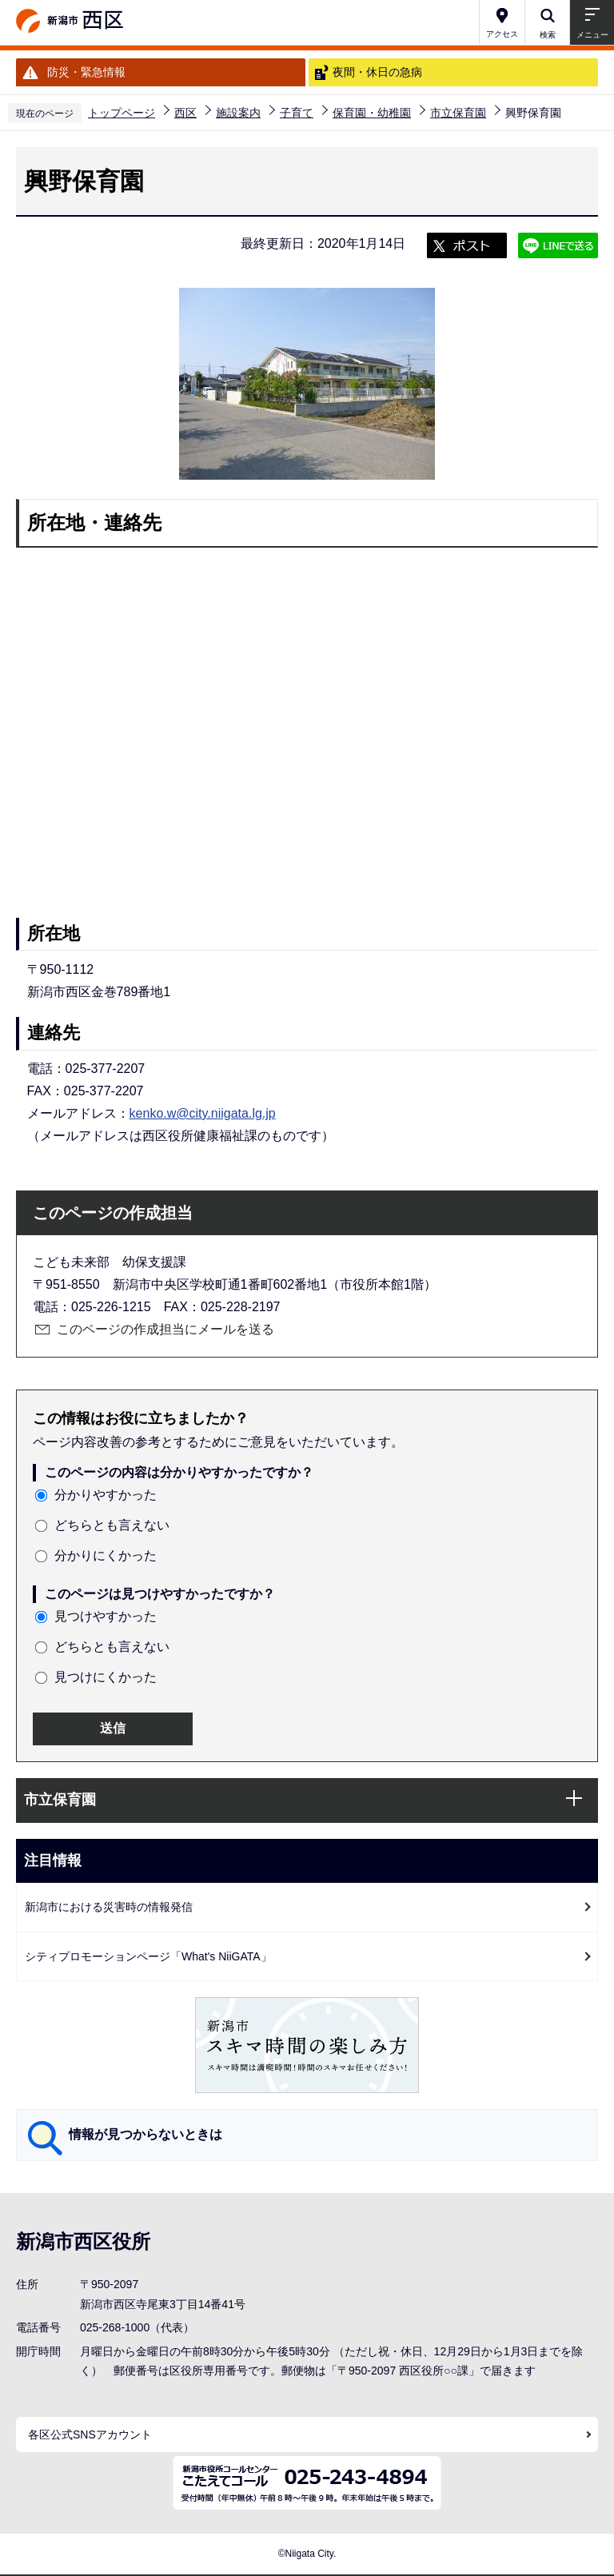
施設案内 (238, 112)
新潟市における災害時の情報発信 (109, 1906)
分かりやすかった (105, 1494)
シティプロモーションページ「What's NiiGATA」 (148, 1956)
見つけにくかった (105, 1677)
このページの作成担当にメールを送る (165, 1329)
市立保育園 (458, 112)
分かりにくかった (105, 1555)
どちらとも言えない (111, 1525)
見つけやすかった (105, 1616)
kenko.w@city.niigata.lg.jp (203, 1113)
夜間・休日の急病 (377, 72)
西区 (185, 112)
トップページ (121, 112)
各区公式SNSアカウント (90, 2434)
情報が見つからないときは (145, 2134)
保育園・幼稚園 (372, 112)
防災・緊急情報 (86, 72)
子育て (296, 112)
